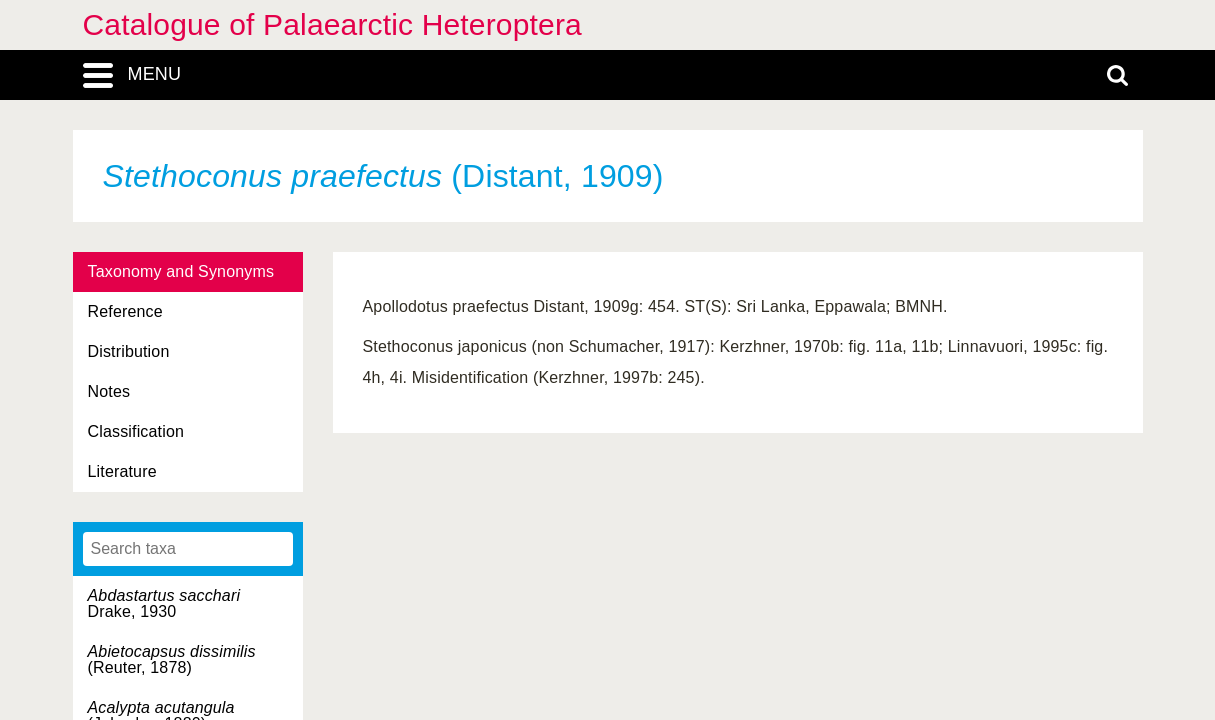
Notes (109, 391)
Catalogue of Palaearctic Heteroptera (332, 24)
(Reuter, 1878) (172, 659)
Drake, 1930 (164, 603)
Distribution (129, 351)
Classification (136, 431)
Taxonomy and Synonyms (181, 271)
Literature (122, 471)
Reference (125, 311)
